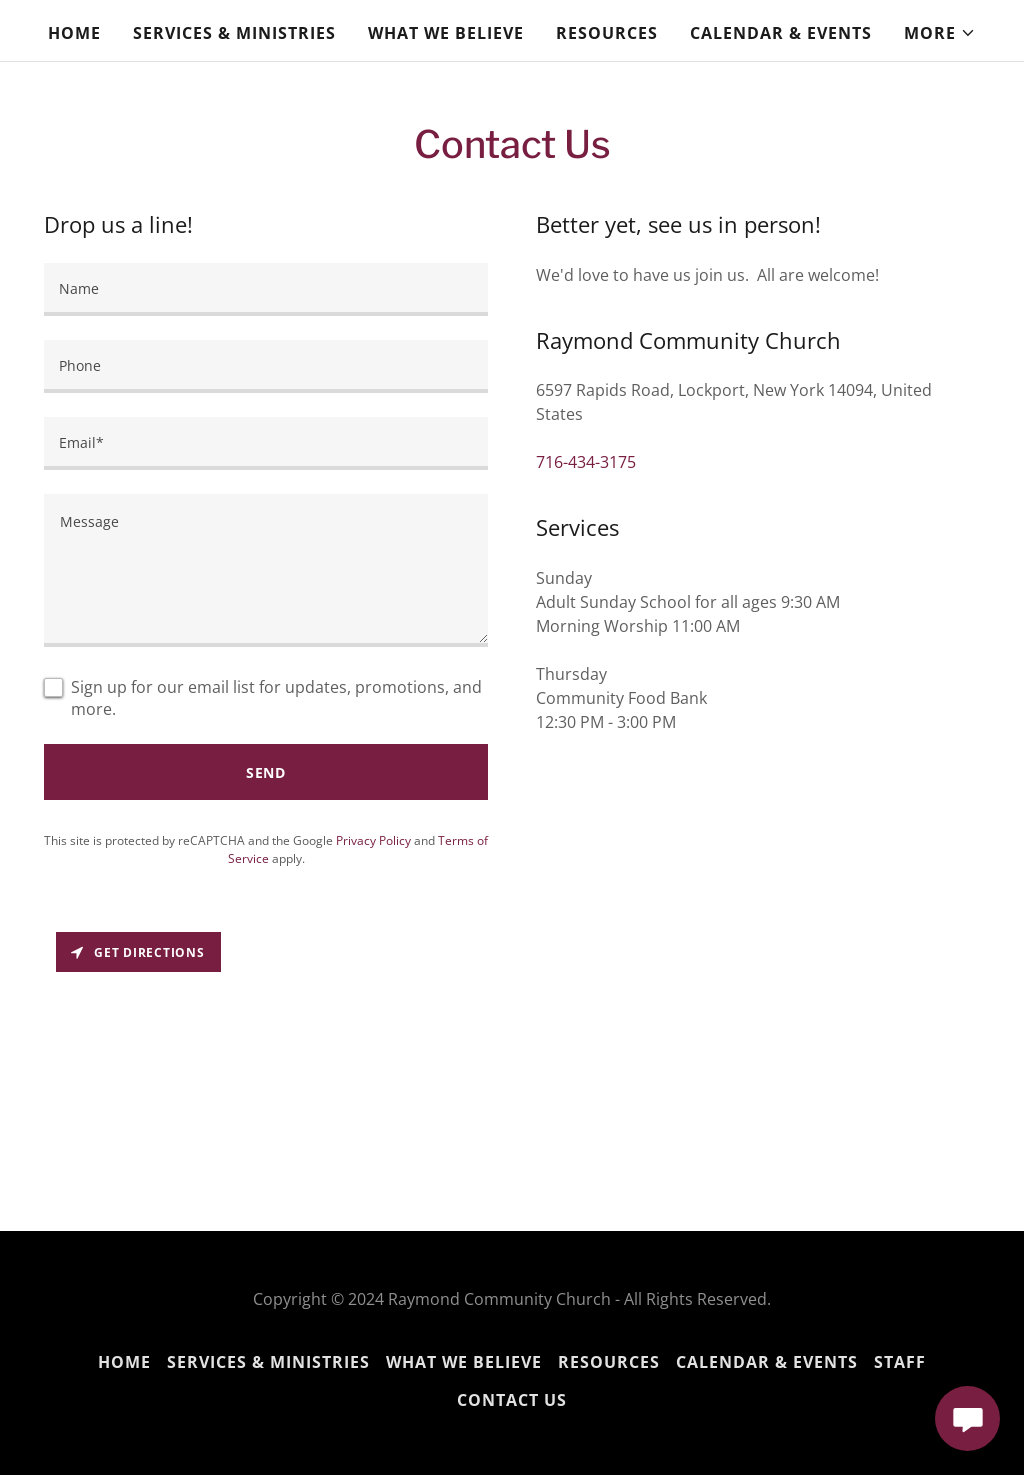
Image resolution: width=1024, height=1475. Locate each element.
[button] (940, 33)
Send (266, 772)
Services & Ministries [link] (234, 33)
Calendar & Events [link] (781, 33)
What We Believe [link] (446, 33)
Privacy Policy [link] (373, 840)
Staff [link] (900, 1362)
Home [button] (124, 1362)
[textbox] (266, 289)
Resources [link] (607, 33)
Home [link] (74, 33)
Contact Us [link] (512, 1400)
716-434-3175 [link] (586, 462)
